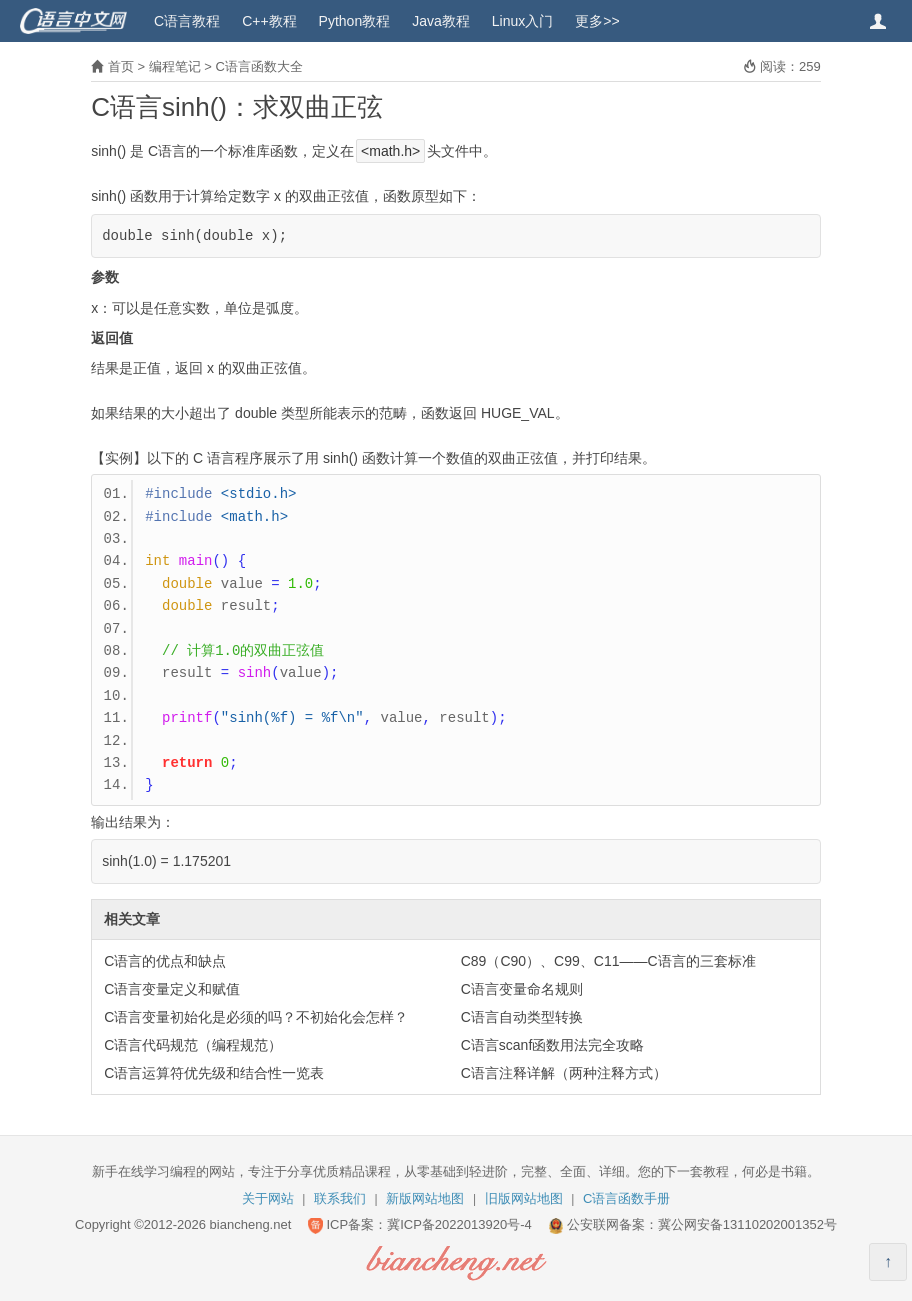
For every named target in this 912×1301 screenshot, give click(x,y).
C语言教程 (187, 21)
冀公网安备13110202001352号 (747, 1224)
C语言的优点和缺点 (165, 961)
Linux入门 (522, 21)
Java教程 (441, 21)
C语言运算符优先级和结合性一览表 (214, 1073)
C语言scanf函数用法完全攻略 (553, 1045)
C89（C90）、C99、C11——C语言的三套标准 (608, 961)
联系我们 (340, 1198)
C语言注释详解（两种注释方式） (564, 1073)
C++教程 (269, 21)
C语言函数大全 (258, 66)
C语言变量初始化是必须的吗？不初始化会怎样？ (256, 1017)
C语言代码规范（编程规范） (193, 1045)
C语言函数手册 (626, 1198)
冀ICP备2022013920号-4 (459, 1224)
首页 (121, 66)
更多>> (597, 21)
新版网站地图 (425, 1198)
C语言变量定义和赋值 (172, 989)
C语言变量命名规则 (522, 989)
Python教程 (355, 21)
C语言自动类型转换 (522, 1017)
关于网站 (268, 1198)
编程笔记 (175, 66)
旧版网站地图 (524, 1198)
